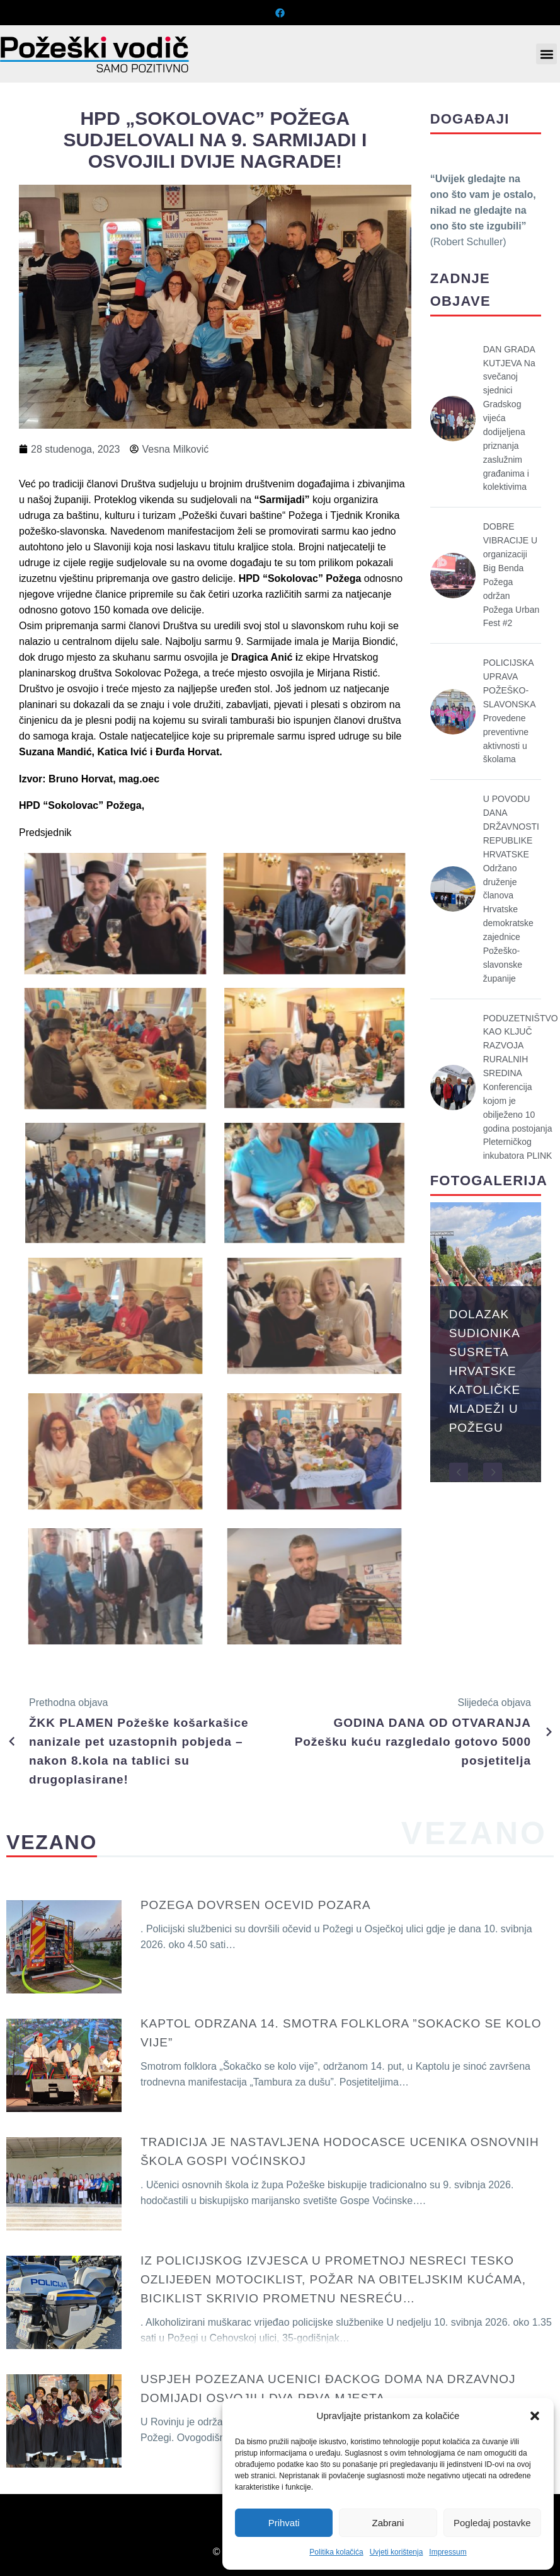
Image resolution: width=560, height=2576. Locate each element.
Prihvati (284, 2522)
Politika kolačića (336, 2552)
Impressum (447, 2552)
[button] (535, 2416)
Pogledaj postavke (492, 2522)
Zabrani (388, 2522)
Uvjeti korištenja (396, 2552)
